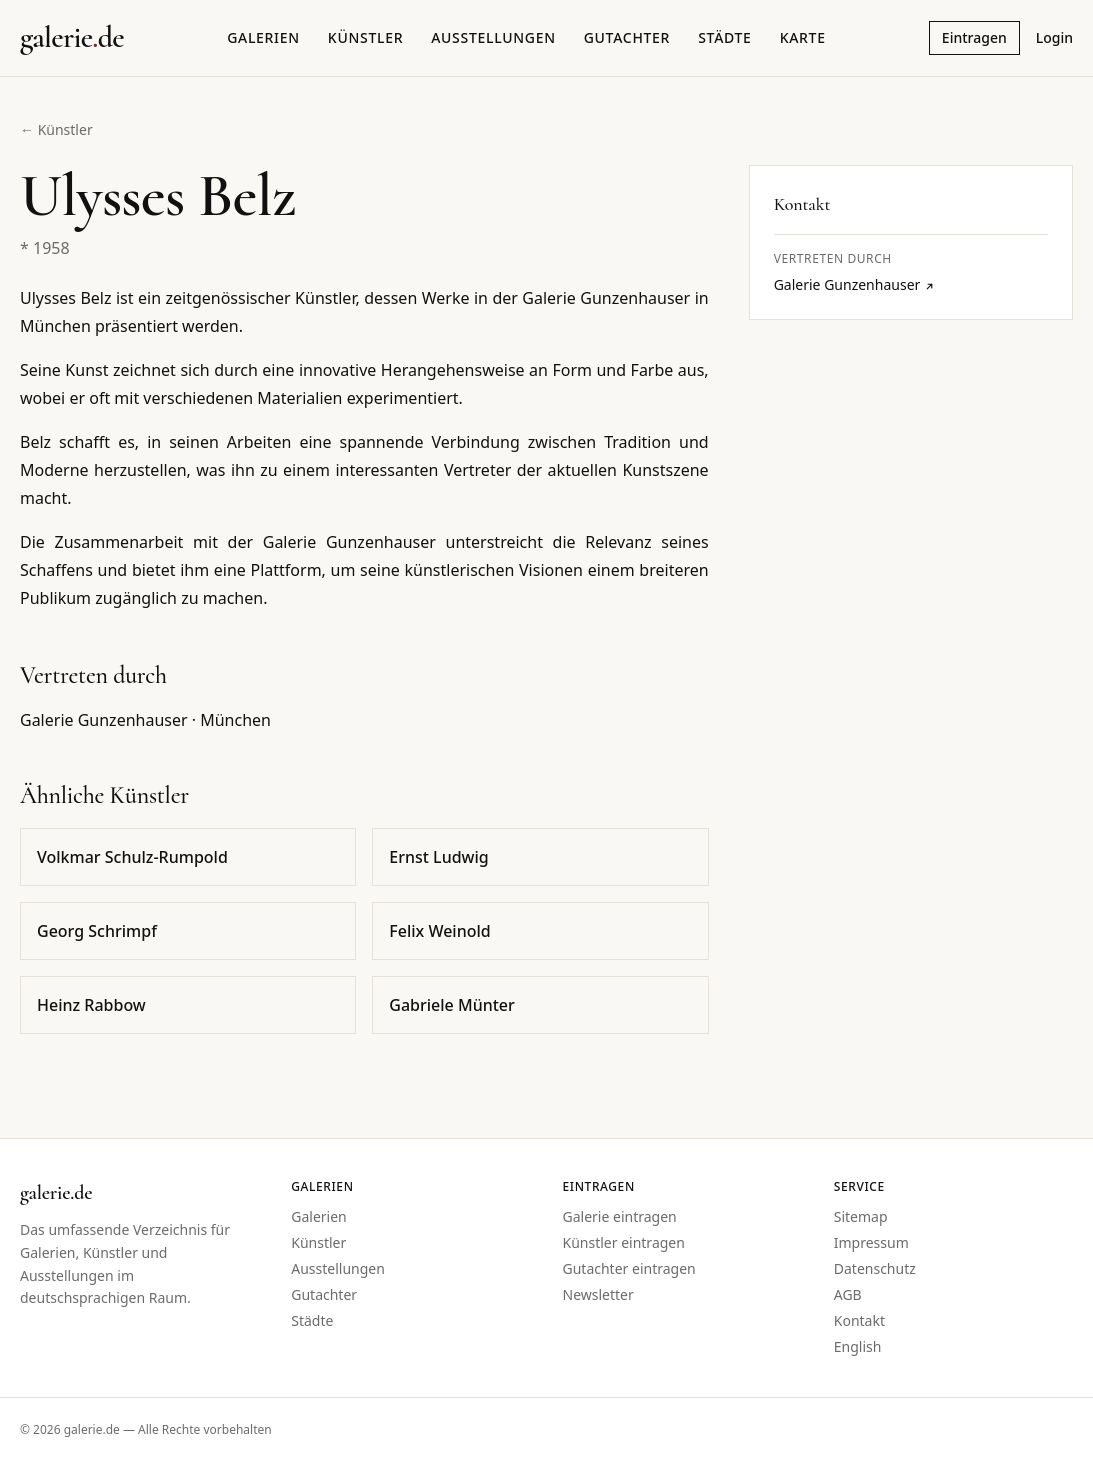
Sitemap (861, 1216)
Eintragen (974, 37)
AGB (848, 1294)
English (858, 1346)
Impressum (871, 1242)
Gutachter (627, 37)
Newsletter (598, 1294)
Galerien (263, 37)
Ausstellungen (493, 37)
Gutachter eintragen (629, 1268)
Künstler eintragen (624, 1242)
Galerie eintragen (620, 1216)
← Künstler (56, 129)
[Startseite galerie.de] (72, 38)
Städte (724, 37)
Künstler (365, 37)
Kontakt (859, 1320)
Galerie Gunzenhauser (855, 284)
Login (1054, 37)
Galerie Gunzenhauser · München (145, 720)
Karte (803, 37)
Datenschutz (875, 1268)
